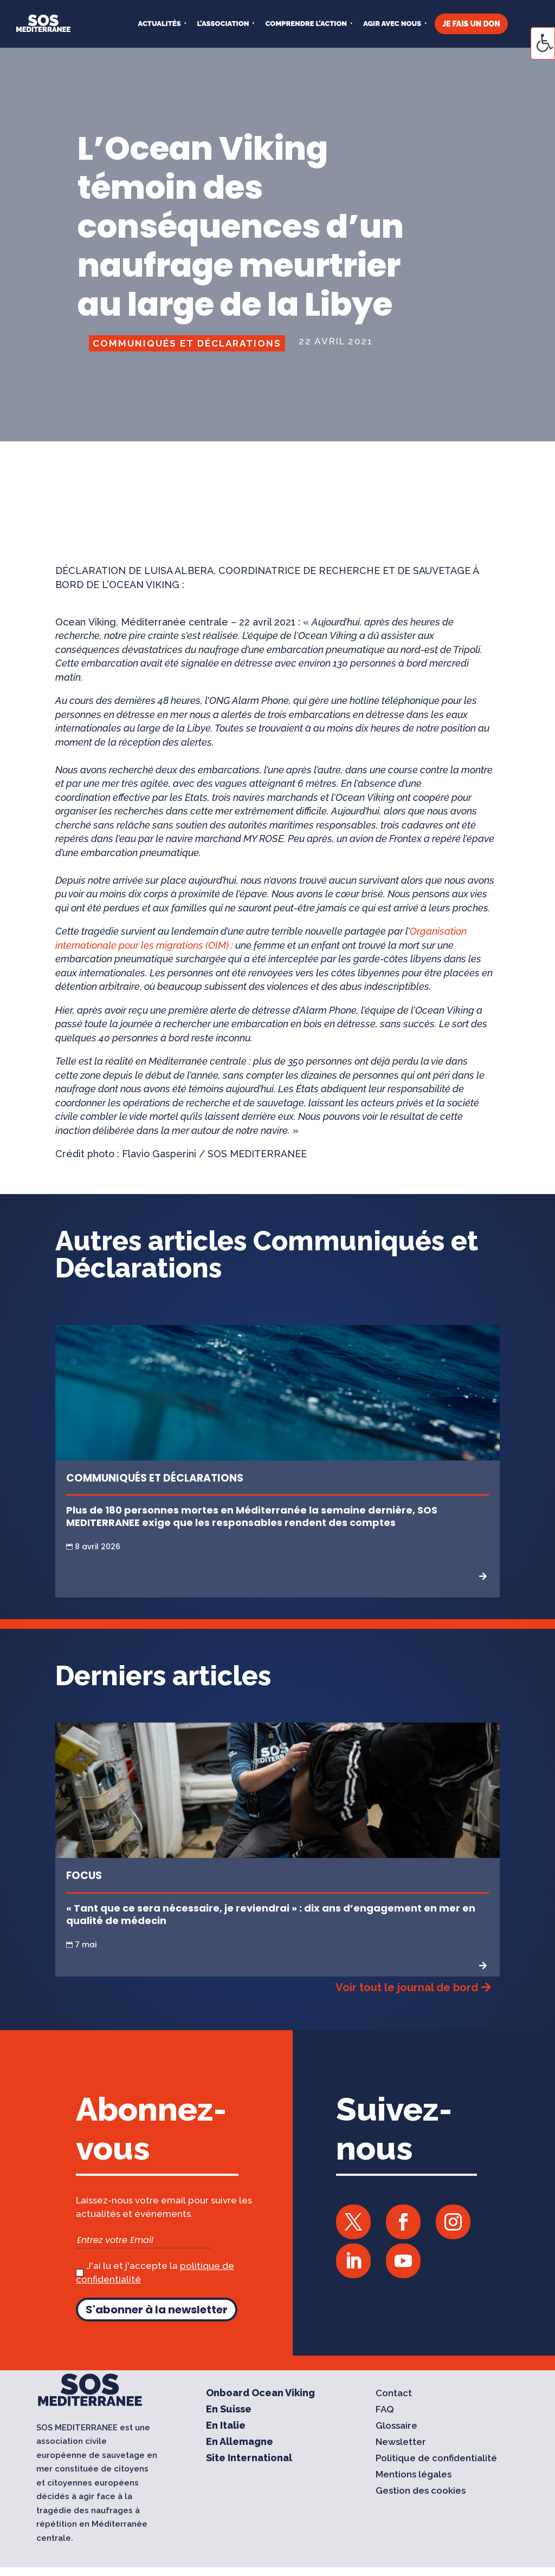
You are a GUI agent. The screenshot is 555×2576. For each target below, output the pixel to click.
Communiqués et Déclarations (187, 343)
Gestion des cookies (421, 2491)
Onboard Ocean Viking (260, 2393)
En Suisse (228, 2410)
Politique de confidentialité (436, 2458)
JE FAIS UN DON (471, 23)
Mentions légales (413, 2475)
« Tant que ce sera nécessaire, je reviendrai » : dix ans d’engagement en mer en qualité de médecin (270, 1914)
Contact (394, 2393)
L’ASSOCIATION (223, 23)
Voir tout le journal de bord (406, 1987)
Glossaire (396, 2426)
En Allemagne (239, 2442)
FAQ (385, 2410)
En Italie (226, 2426)
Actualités (159, 23)
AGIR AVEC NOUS (392, 23)
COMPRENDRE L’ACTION (306, 23)
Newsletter (401, 2442)
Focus (84, 1875)
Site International (249, 2458)
